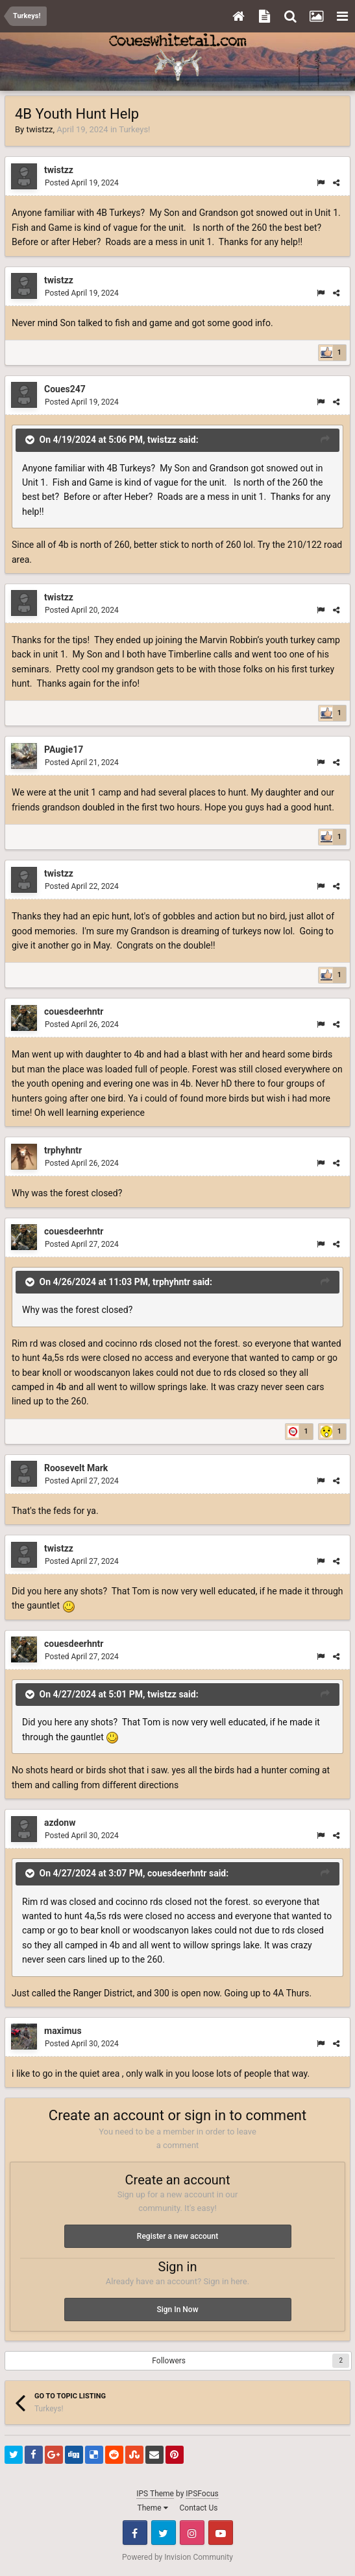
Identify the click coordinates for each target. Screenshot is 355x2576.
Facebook (135, 2532)
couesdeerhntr (73, 1011)
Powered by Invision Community (177, 2557)
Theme (153, 2507)
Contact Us (199, 2507)
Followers (169, 2360)
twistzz (39, 129)
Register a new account (177, 2236)
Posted (82, 182)
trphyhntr (63, 1150)
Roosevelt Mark (76, 1468)
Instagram (192, 2532)
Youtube (220, 2532)
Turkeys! (134, 129)
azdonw (59, 1822)
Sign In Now (177, 2309)
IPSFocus (202, 2493)
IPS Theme (155, 2493)
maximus (63, 2031)
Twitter (163, 2532)
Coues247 (65, 389)
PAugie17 (63, 749)
